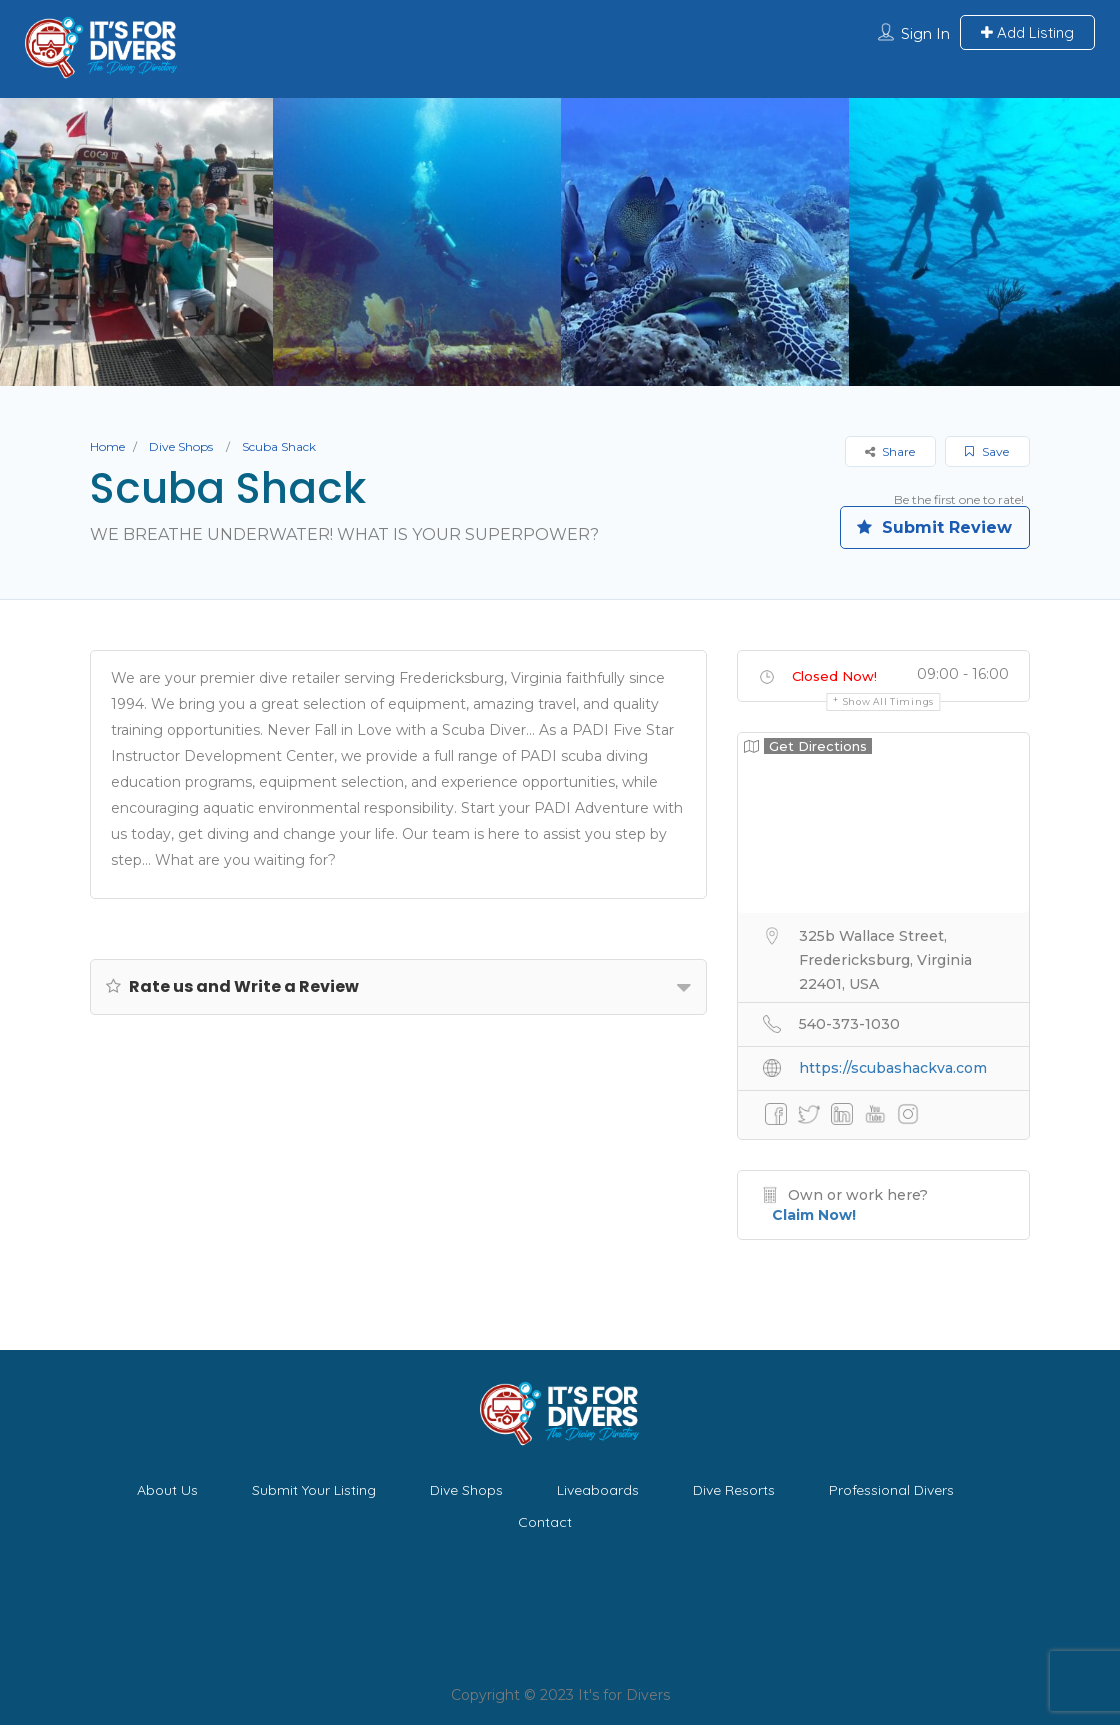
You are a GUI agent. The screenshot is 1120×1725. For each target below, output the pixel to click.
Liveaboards (598, 1490)
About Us (167, 1490)
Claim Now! (814, 1215)
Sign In (925, 34)
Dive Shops (181, 446)
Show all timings (888, 701)
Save (987, 451)
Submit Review (934, 527)
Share (890, 451)
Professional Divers (891, 1490)
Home (107, 446)
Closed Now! (834, 676)
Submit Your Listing (314, 1490)
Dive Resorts (734, 1490)
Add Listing (1027, 32)
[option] (417, 242)
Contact (545, 1522)
